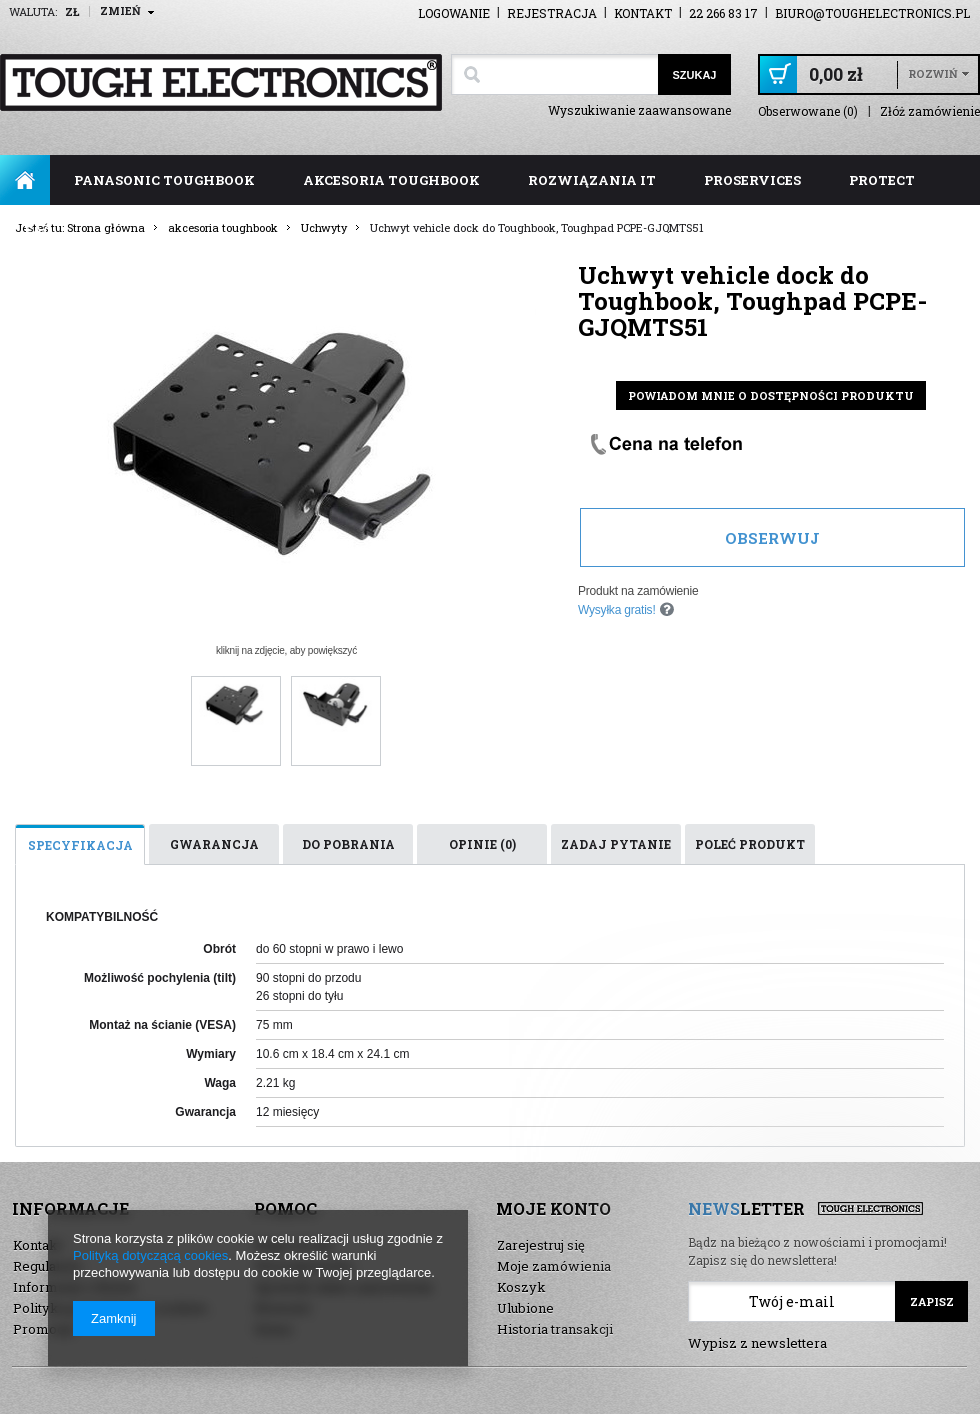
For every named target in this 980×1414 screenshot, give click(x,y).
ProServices (752, 180)
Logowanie (454, 13)
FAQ (38, 230)
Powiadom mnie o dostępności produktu (771, 395)
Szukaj (694, 75)
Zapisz (932, 1301)
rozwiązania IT (592, 180)
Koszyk (521, 1287)
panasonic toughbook (164, 180)
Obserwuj (772, 538)
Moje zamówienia (554, 1266)
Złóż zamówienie (930, 111)
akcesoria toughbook (391, 180)
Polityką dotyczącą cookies (150, 1255)
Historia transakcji (555, 1329)
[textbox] (554, 74)
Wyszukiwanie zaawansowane (639, 110)
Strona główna (25, 180)
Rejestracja (552, 13)
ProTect (882, 180)
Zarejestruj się (541, 1245)
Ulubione (525, 1308)
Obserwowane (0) (808, 111)
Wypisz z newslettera (757, 1343)
